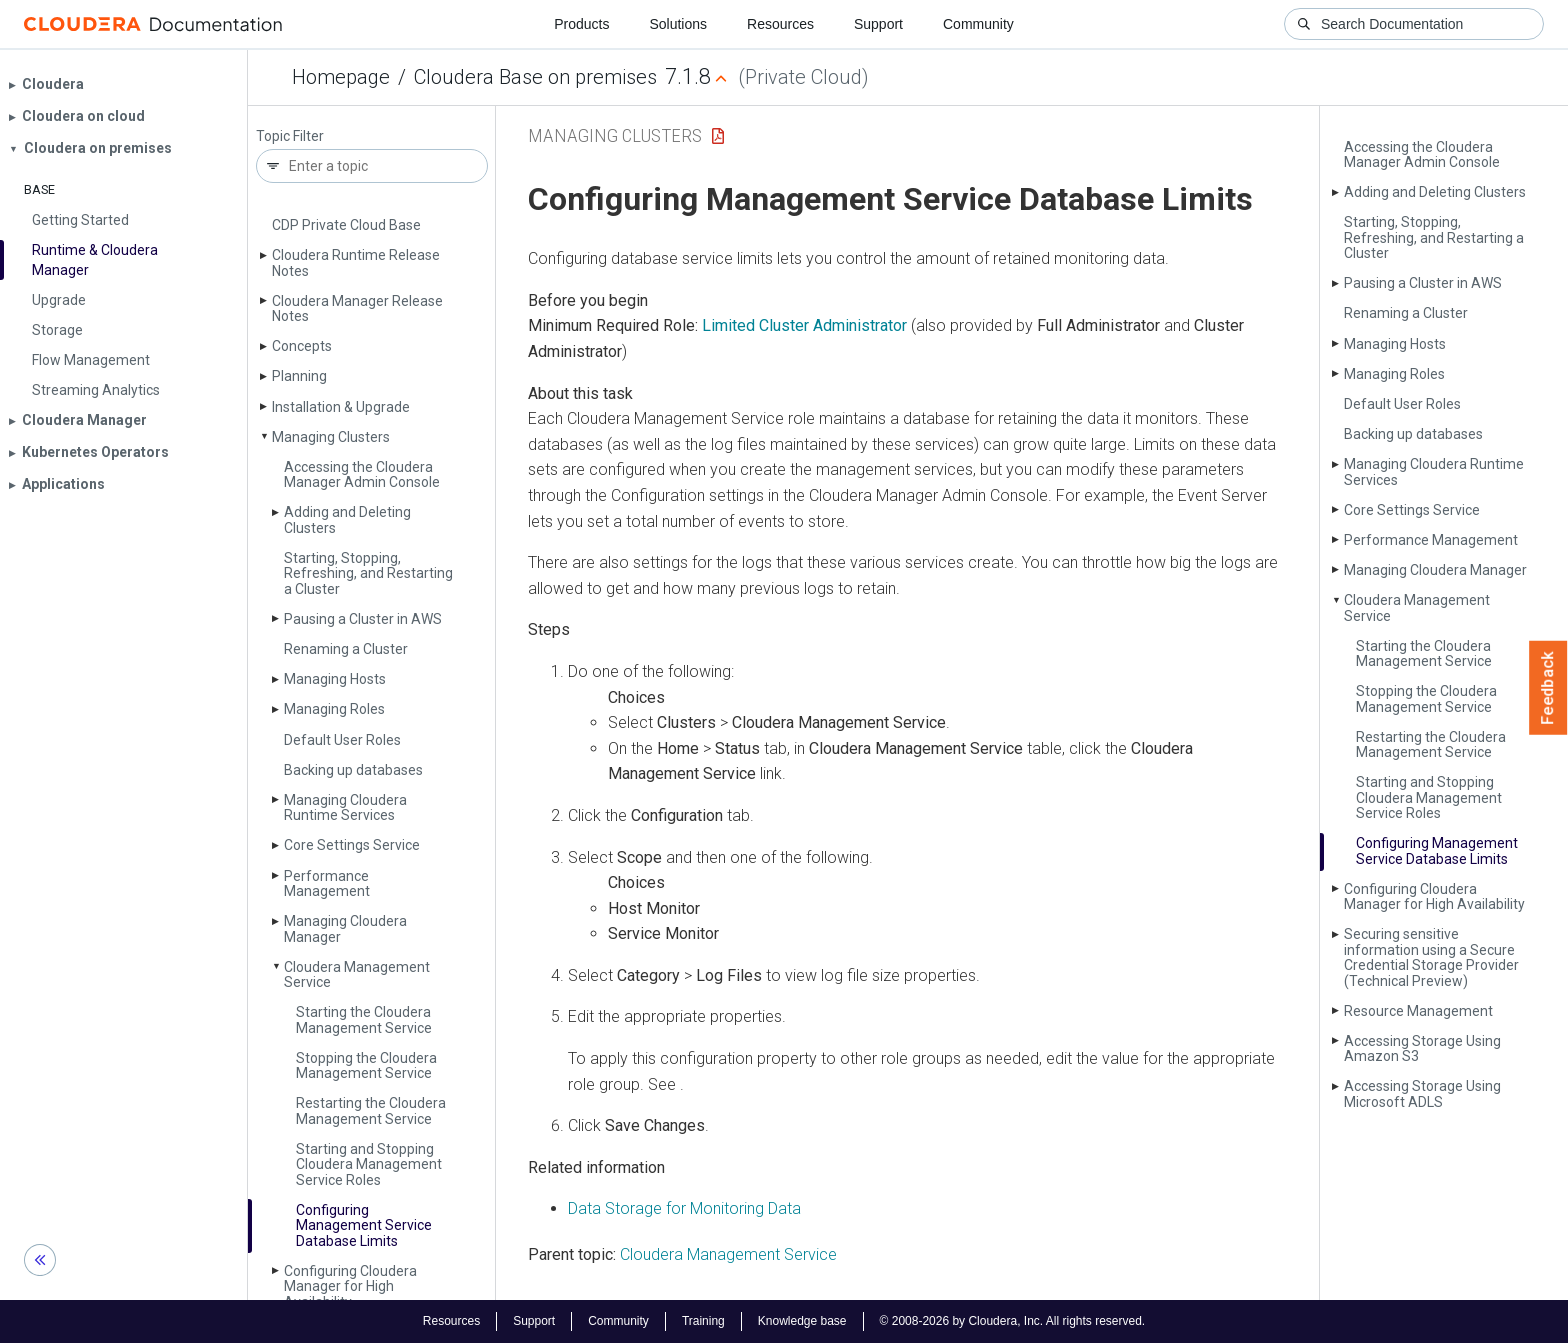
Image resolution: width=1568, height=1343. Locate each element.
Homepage (341, 77)
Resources (780, 24)
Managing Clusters (331, 437)
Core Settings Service (352, 845)
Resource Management (1418, 1011)
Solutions (678, 24)
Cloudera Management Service (357, 974)
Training (703, 1321)
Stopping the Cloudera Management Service (366, 1065)
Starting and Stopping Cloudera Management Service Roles (369, 1164)
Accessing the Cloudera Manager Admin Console (362, 474)
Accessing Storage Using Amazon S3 (1422, 1048)
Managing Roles (334, 709)
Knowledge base (802, 1321)
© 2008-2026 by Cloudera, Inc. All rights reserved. (1013, 1321)
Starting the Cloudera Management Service (364, 1019)
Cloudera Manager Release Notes (357, 308)
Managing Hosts (335, 679)
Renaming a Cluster (346, 649)
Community (978, 24)
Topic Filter (290, 136)
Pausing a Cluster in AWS (363, 619)
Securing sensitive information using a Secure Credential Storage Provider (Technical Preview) (1431, 957)
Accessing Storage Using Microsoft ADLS (1422, 1093)
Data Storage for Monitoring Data (684, 1208)
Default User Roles (342, 740)
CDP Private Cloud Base (346, 225)
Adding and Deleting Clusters (347, 519)
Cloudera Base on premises (535, 77)
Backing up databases (353, 770)
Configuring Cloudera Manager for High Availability (350, 1286)
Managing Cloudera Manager (345, 928)
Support (878, 24)
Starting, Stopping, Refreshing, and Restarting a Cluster (368, 573)
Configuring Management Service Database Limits (364, 1225)
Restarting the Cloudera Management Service (371, 1110)
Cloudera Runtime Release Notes (356, 262)
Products (581, 24)
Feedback (1548, 688)
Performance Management (327, 883)
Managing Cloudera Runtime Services (345, 807)
